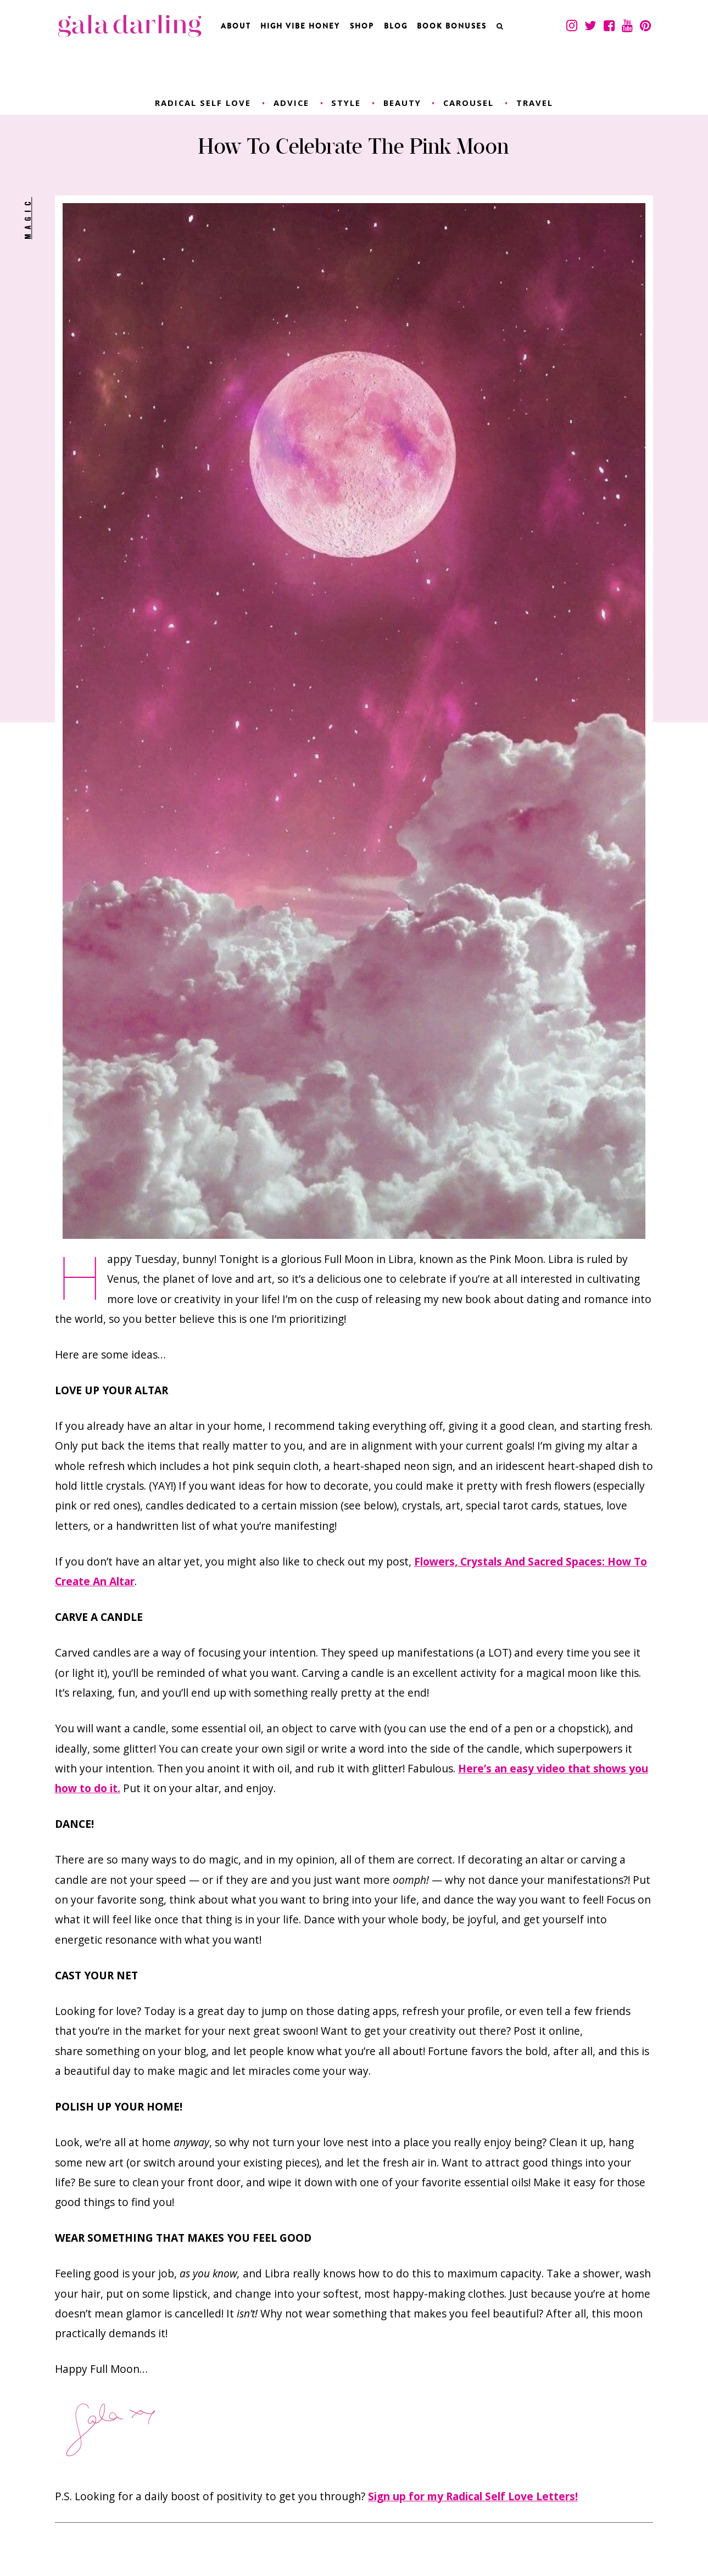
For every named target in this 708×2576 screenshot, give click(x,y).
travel (534, 102)
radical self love (203, 102)
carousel (468, 102)
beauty (402, 102)
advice (291, 102)
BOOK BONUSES (452, 26)
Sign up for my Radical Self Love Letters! (473, 2496)
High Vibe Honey (300, 26)
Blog (396, 26)
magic (27, 218)
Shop (362, 26)
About (236, 26)
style (346, 102)
